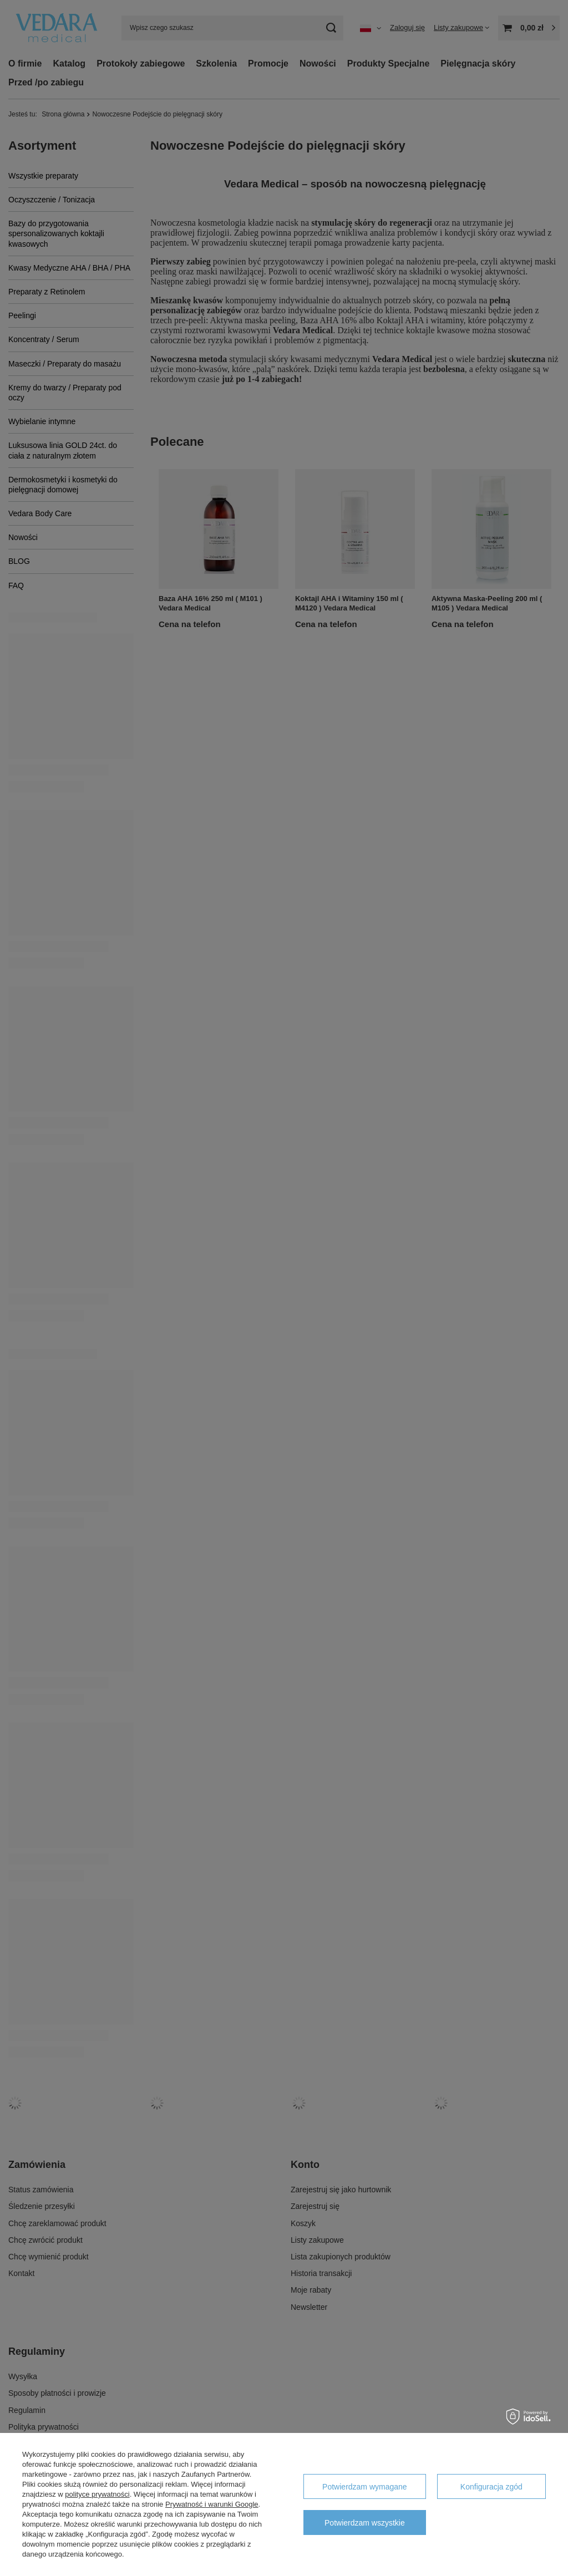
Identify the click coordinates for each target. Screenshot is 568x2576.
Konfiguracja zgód (491, 2486)
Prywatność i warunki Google (211, 2504)
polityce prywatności (97, 2494)
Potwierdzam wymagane (364, 2486)
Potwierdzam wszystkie (364, 2522)
